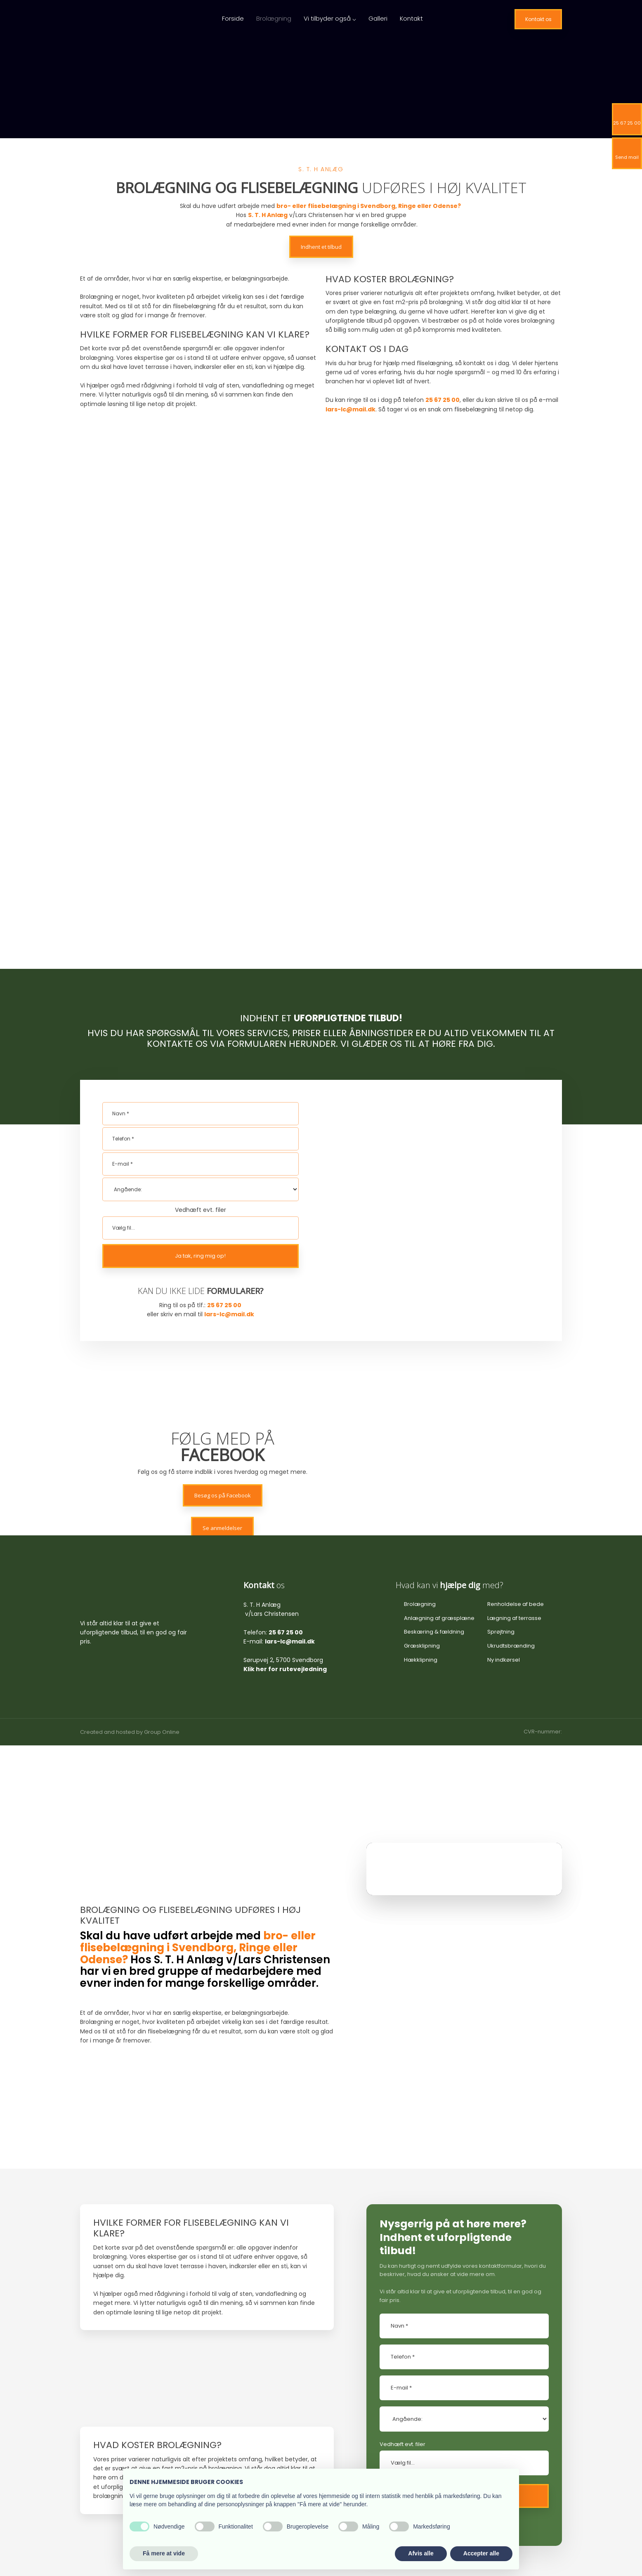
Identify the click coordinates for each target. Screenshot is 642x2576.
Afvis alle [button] (420, 2553)
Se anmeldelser (222, 1361)
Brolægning (273, 18)
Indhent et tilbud (321, 246)
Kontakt (411, 18)
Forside (233, 18)
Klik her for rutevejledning (285, 1502)
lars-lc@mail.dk (229, 1147)
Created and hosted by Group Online (129, 1565)
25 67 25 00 (442, 400)
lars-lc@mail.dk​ (350, 409)
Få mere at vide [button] (164, 2553)
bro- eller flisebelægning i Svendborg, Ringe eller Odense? (368, 206)
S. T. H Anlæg (268, 215)
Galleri (377, 18)
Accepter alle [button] (481, 2553)
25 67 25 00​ (224, 1138)
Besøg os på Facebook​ (222, 1328)
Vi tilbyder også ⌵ (330, 18)
